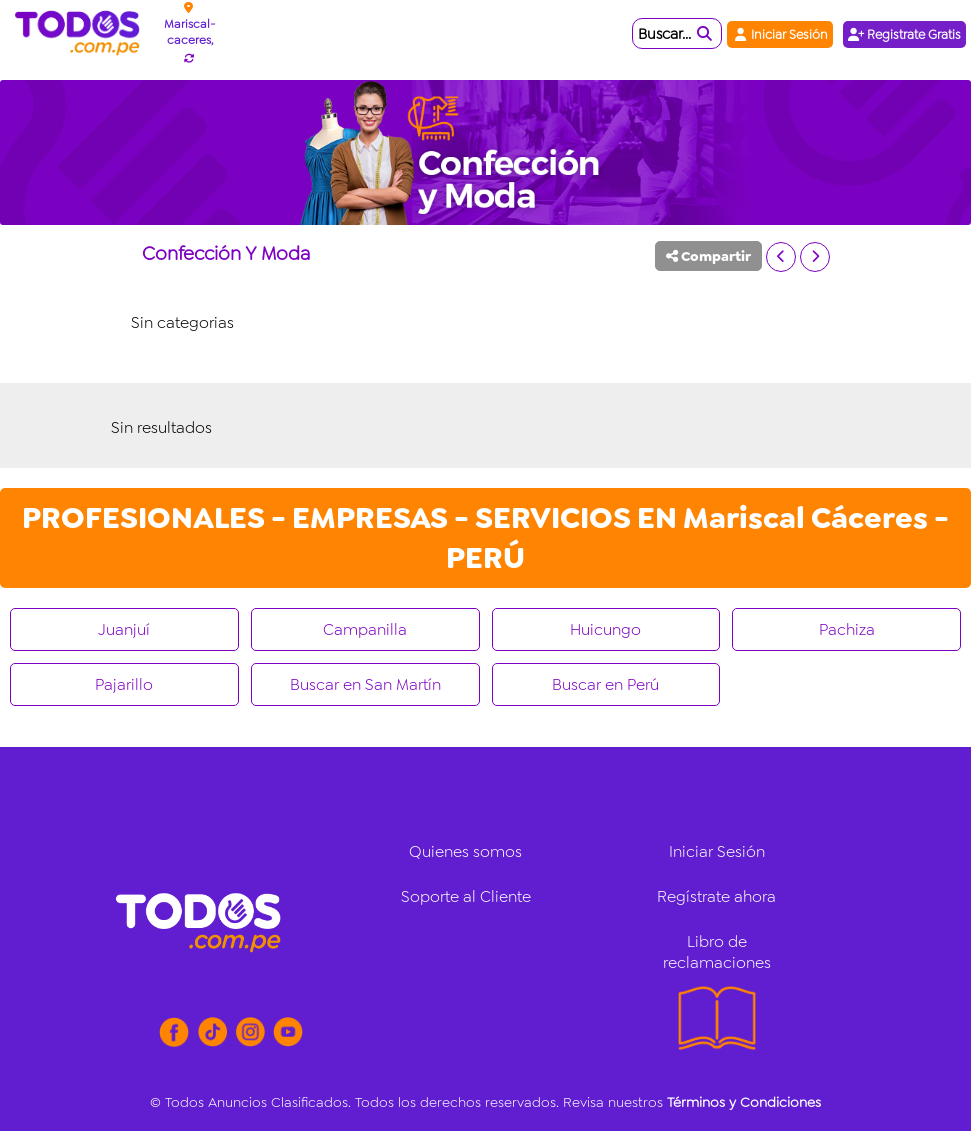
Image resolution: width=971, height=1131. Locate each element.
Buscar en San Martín (365, 684)
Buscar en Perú (605, 684)
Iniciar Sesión (780, 34)
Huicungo (605, 629)
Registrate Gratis (904, 34)
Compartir (708, 256)
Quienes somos (465, 851)
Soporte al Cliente (466, 896)
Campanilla (365, 629)
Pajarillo (124, 684)
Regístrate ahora (716, 896)
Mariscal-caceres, (190, 32)
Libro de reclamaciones (717, 952)
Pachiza (847, 629)
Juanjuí (124, 629)
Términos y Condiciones (744, 1102)
